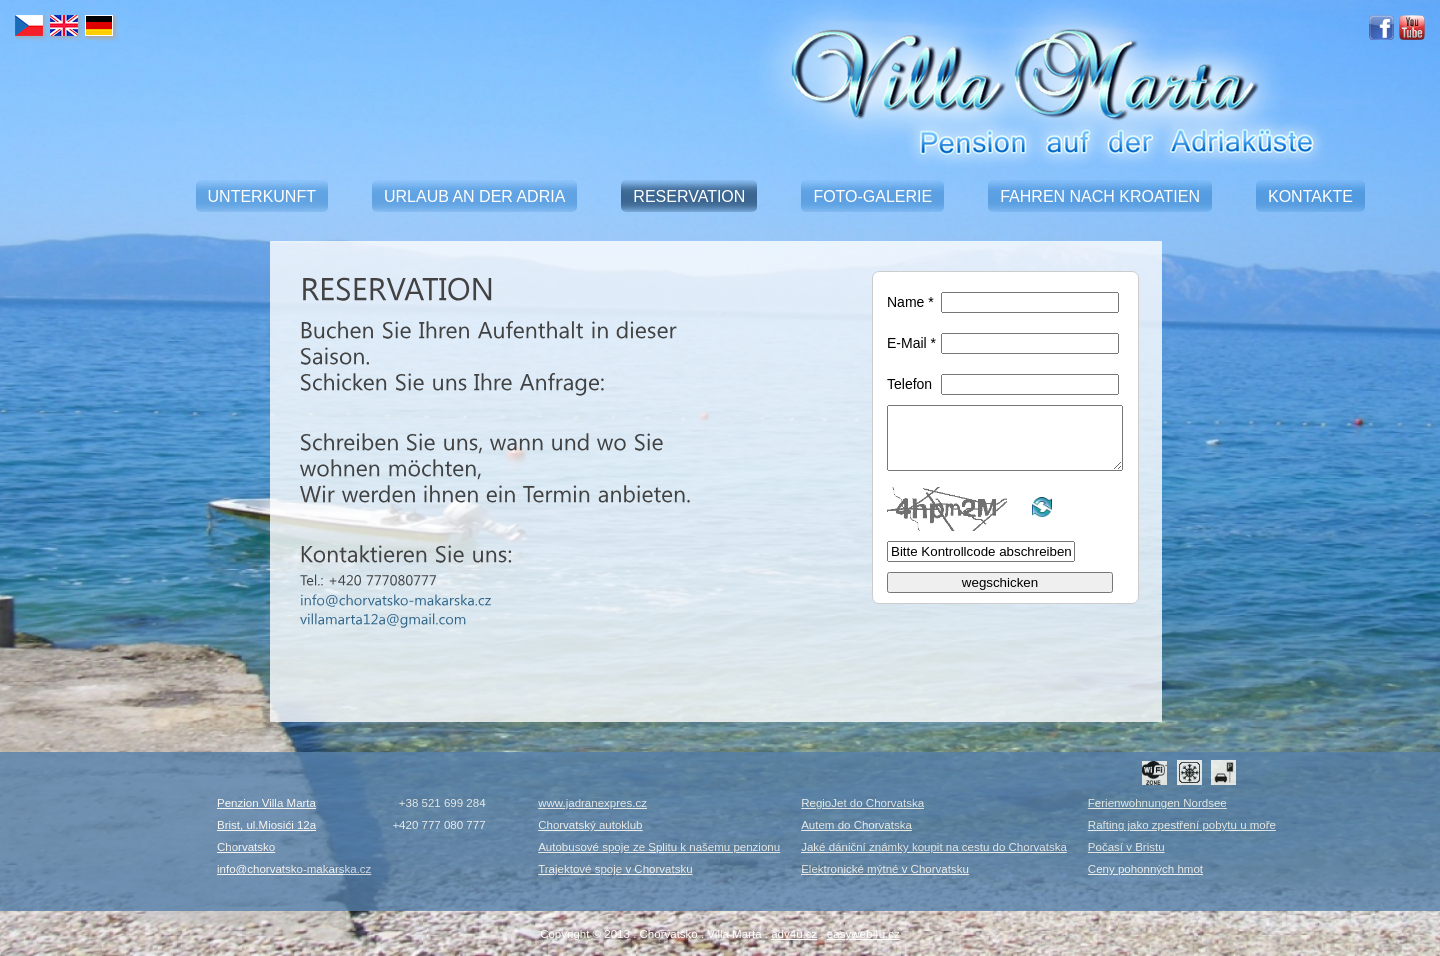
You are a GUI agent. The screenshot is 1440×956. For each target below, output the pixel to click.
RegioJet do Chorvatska (862, 803)
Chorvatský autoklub (590, 825)
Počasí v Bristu (1126, 847)
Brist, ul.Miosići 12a (266, 825)
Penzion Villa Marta (266, 803)
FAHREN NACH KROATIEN (1100, 196)
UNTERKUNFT (262, 196)
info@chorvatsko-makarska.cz (294, 869)
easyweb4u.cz (863, 934)
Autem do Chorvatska (856, 825)
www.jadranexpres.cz (592, 803)
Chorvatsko (246, 847)
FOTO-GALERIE (872, 196)
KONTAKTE (1310, 196)
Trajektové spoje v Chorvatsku (615, 869)
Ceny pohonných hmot (1145, 869)
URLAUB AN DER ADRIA (474, 196)
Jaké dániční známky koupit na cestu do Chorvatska (934, 847)
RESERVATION (689, 196)
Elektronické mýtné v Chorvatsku (885, 869)
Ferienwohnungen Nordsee (1157, 803)
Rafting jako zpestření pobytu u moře (1182, 825)
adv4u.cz (794, 934)
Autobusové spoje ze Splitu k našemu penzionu (659, 847)
